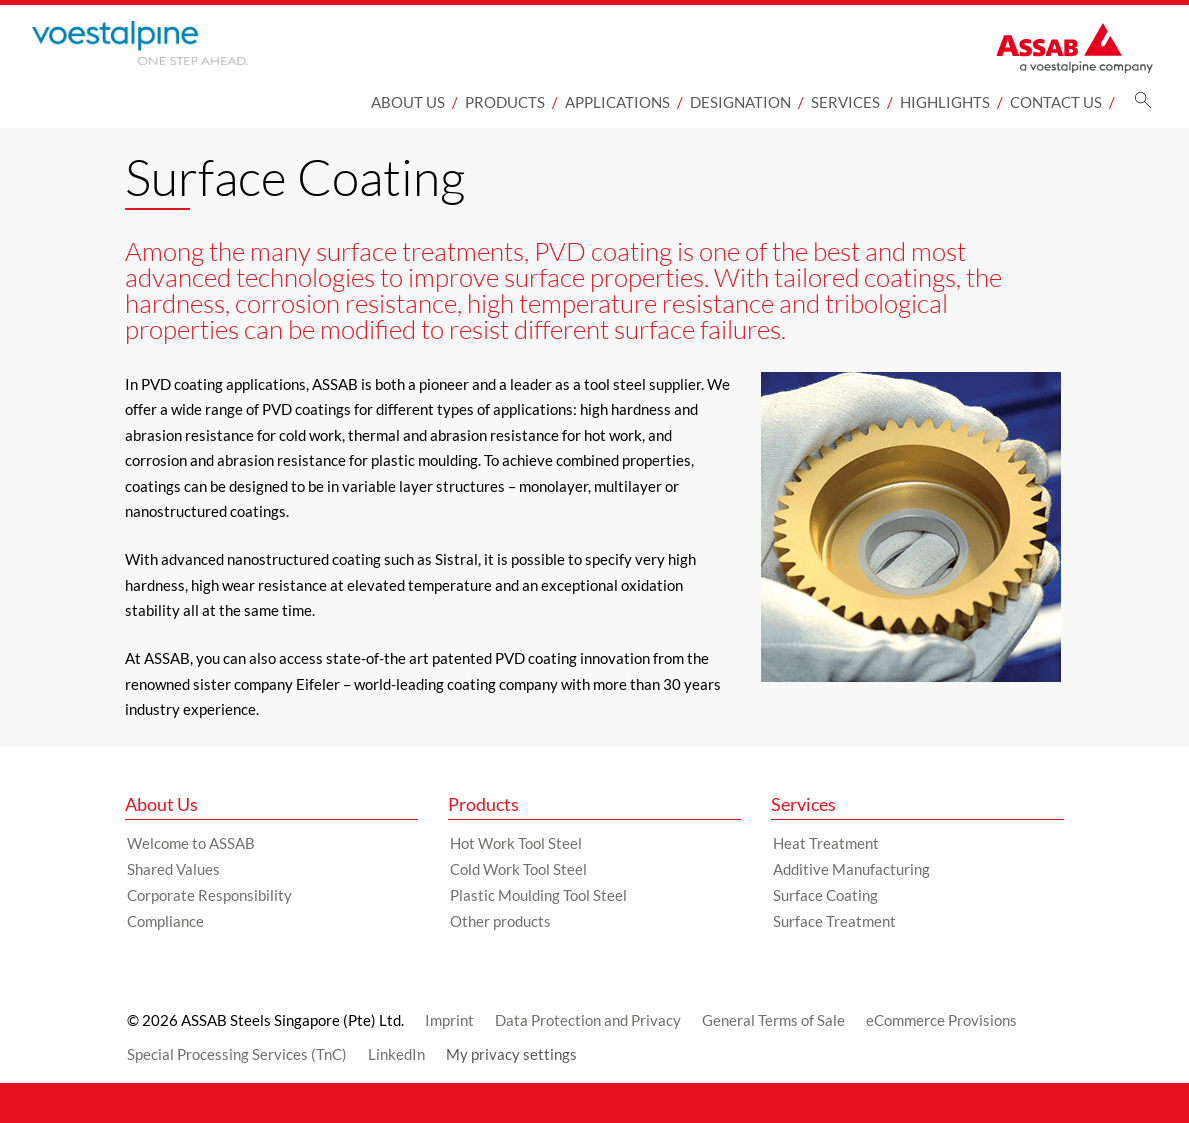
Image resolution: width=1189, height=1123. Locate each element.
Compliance (165, 921)
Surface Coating (825, 895)
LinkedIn (396, 1054)
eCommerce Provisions (941, 1020)
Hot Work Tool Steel (516, 843)
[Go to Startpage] (172, 43)
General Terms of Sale (773, 1020)
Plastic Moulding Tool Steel (538, 895)
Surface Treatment (834, 921)
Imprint (449, 1020)
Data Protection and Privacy (588, 1020)
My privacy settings (511, 1054)
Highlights (945, 102)
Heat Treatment (826, 843)
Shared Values (173, 869)
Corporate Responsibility (209, 895)
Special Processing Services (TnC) (237, 1054)
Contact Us (1056, 102)
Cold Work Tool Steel (518, 869)
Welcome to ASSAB (191, 843)
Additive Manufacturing (851, 869)
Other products (500, 921)
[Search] (1143, 105)
